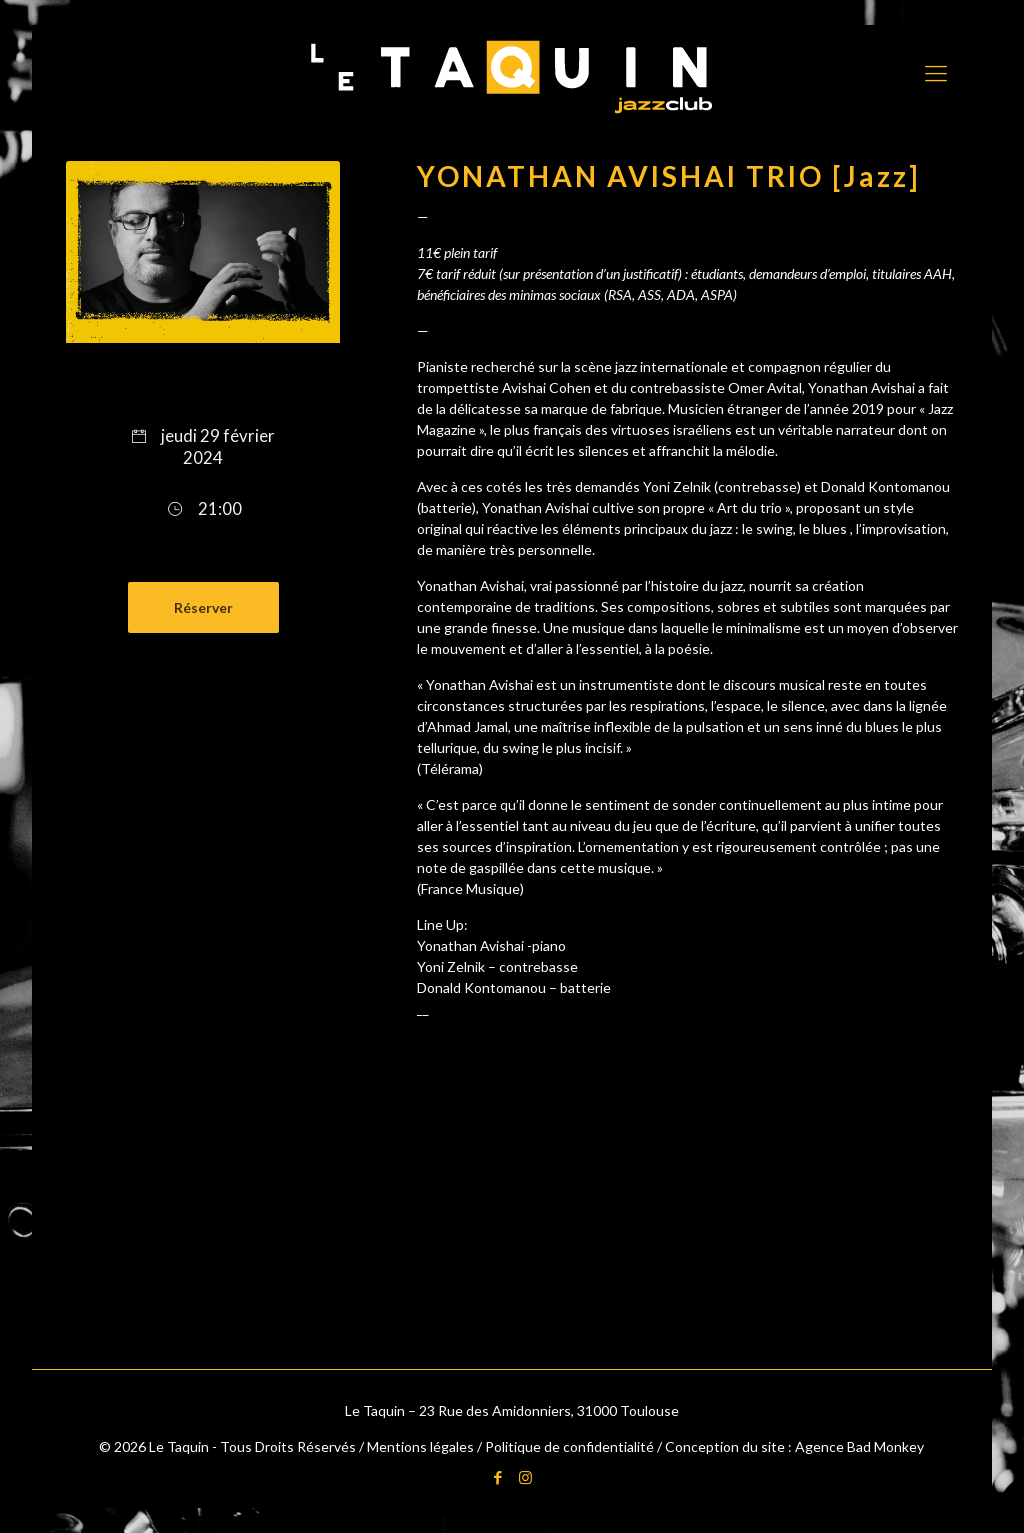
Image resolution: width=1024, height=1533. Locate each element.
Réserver (203, 607)
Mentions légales (420, 1446)
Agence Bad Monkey (859, 1446)
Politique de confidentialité (569, 1446)
